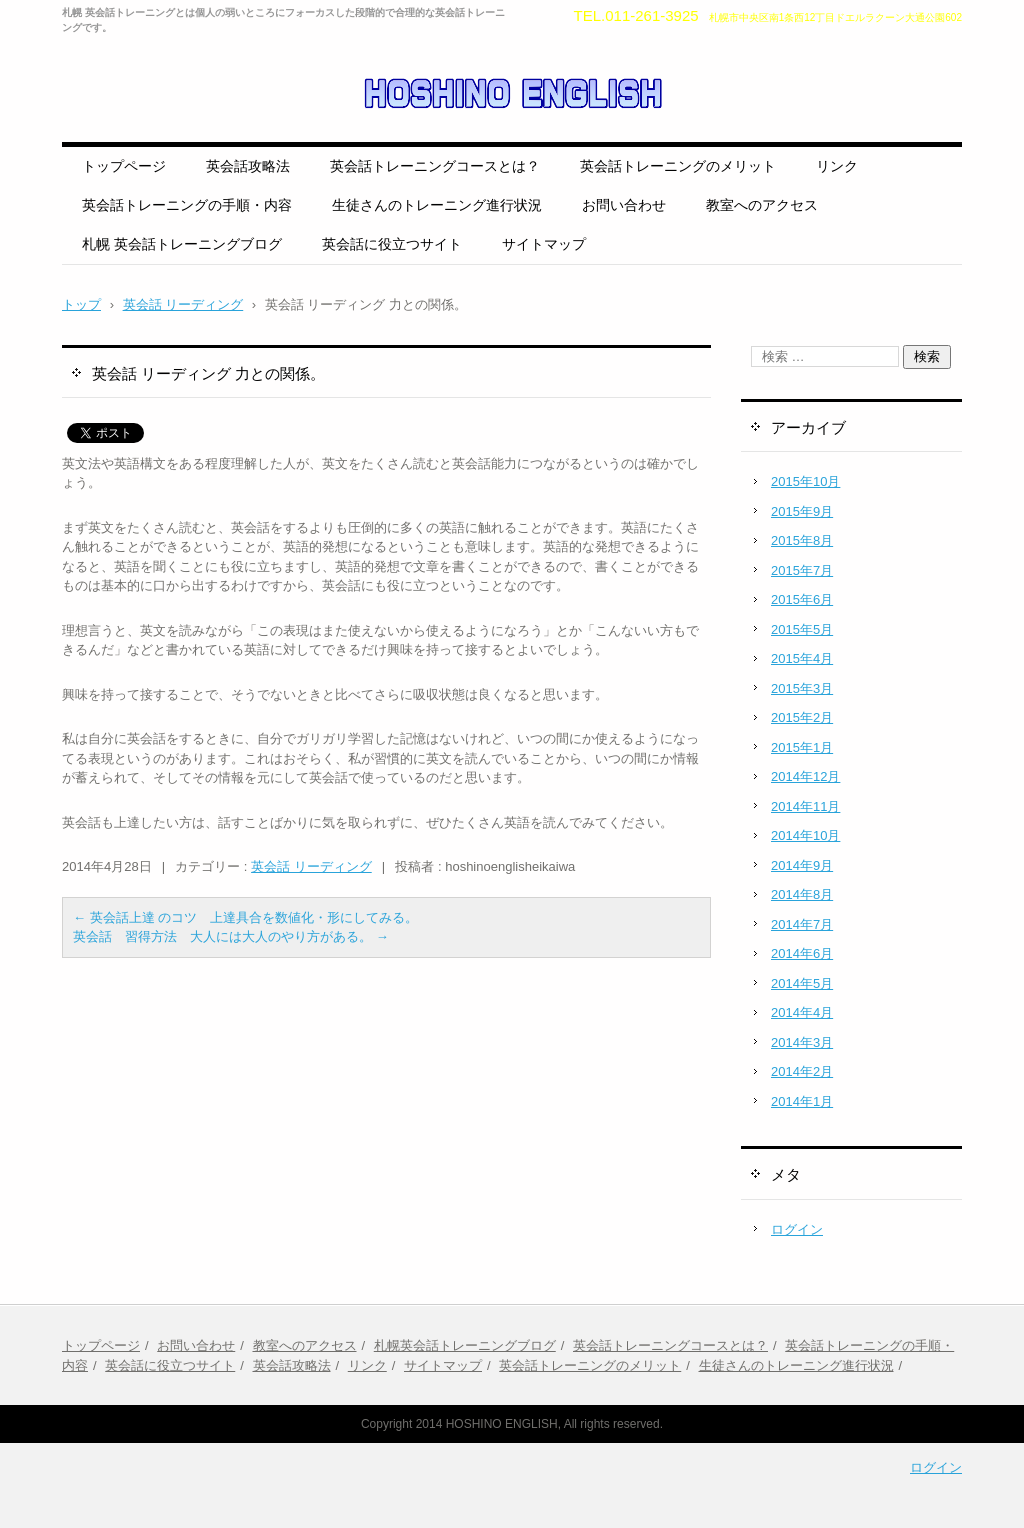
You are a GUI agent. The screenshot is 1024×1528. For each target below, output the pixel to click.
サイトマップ (544, 244)
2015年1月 (802, 747)
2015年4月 (802, 658)
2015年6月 (802, 599)
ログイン (797, 1229)
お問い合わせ (624, 205)
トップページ (124, 166)
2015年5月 (802, 629)
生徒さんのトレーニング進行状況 (437, 205)
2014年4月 (802, 1012)
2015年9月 (802, 511)
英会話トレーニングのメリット (678, 166)
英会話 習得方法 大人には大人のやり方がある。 (231, 936)
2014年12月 (805, 776)
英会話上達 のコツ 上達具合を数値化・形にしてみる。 (245, 917)
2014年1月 (802, 1101)
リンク (837, 166)
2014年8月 (802, 894)
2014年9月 (802, 865)
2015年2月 (802, 717)
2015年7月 (802, 570)
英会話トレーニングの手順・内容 (187, 205)
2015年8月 (802, 540)
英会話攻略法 (248, 166)
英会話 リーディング (311, 866)
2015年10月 (805, 481)
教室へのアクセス (762, 205)
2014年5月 (802, 983)
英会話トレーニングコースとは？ (435, 166)
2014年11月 (805, 806)
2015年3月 (802, 688)
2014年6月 (802, 953)
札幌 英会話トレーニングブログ (182, 244)
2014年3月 (802, 1042)
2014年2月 (802, 1071)
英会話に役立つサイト (392, 244)
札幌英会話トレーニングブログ (465, 1345)
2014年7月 (802, 924)
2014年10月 (805, 835)
